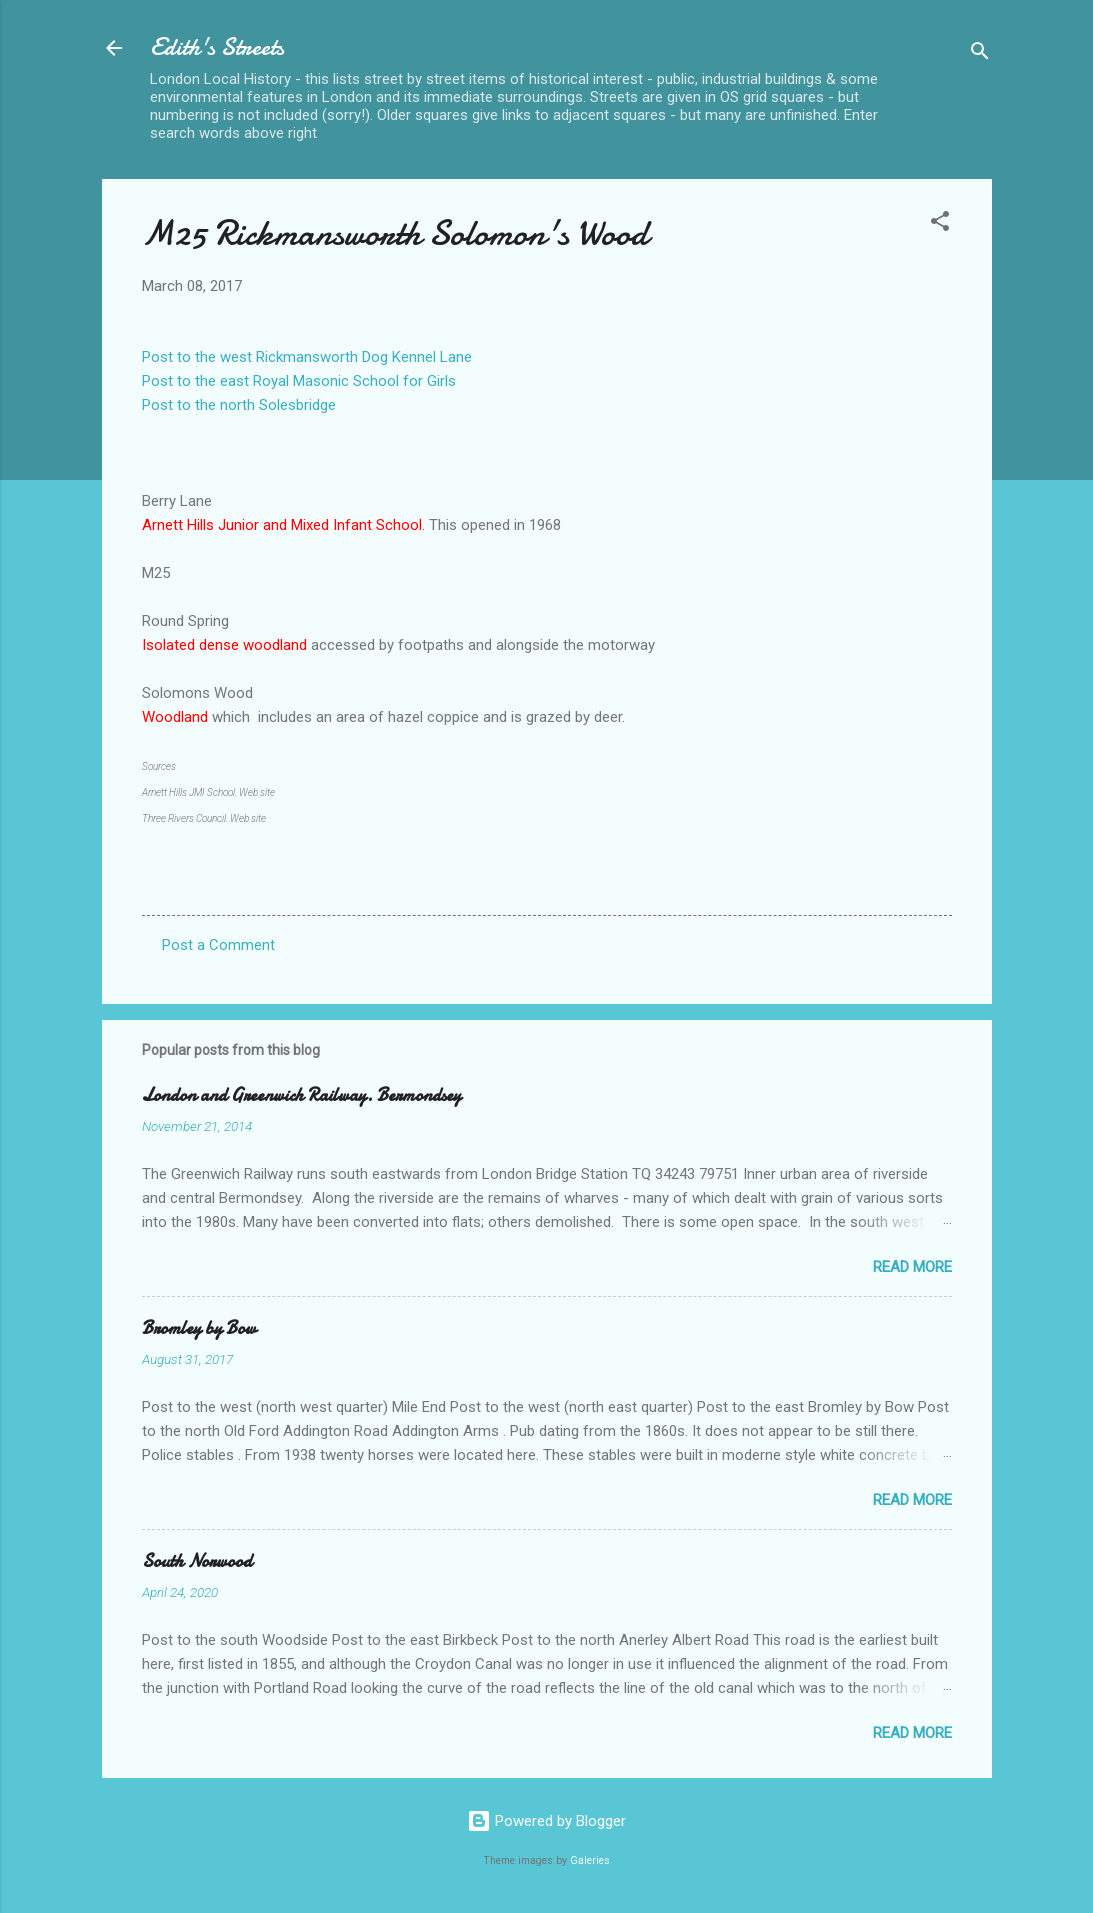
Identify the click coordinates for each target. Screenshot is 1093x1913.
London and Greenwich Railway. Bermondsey (301, 1095)
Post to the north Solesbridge (239, 405)
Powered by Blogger (546, 1821)
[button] (940, 224)
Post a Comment (218, 945)
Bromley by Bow (199, 1328)
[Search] (980, 54)
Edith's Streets (217, 47)
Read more (912, 1267)
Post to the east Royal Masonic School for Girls (299, 381)
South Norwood (197, 1561)
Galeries (590, 1860)
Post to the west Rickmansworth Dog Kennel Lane (307, 357)
